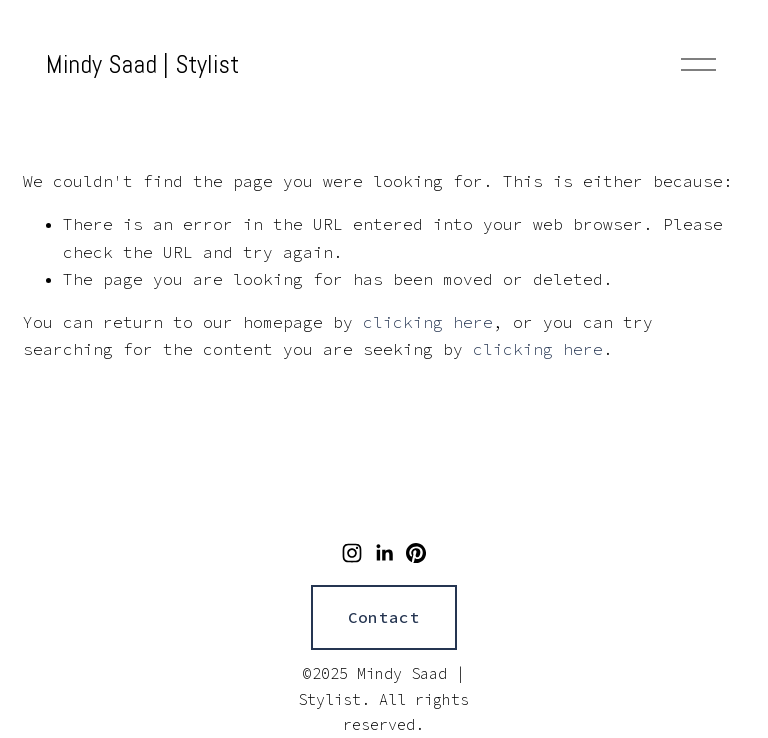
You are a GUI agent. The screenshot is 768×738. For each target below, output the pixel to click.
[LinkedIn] (384, 553)
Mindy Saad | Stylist (142, 64)
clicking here (428, 322)
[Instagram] (352, 553)
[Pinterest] (416, 553)
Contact (384, 617)
